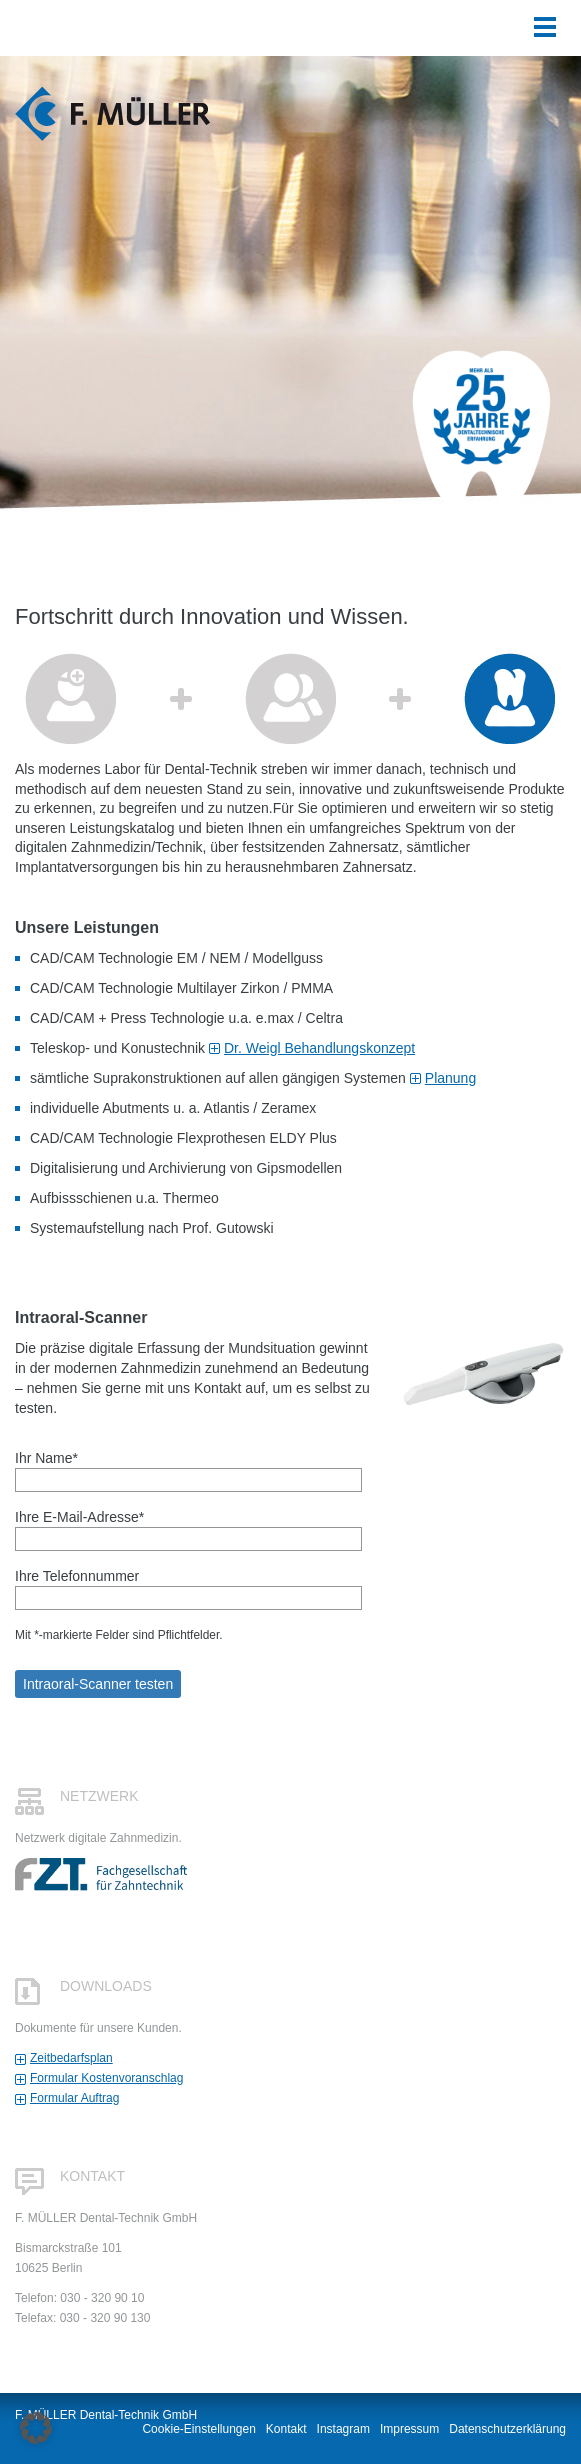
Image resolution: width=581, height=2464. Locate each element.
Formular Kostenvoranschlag (106, 2078)
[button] (36, 2428)
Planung (450, 1078)
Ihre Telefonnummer (188, 1587)
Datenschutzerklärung (507, 2429)
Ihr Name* (188, 1469)
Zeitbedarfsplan (71, 2058)
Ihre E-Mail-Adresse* (188, 1528)
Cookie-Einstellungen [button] (198, 2429)
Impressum (409, 2429)
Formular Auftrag (74, 2098)
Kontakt (286, 2429)
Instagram (343, 2429)
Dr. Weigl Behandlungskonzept (319, 1048)
